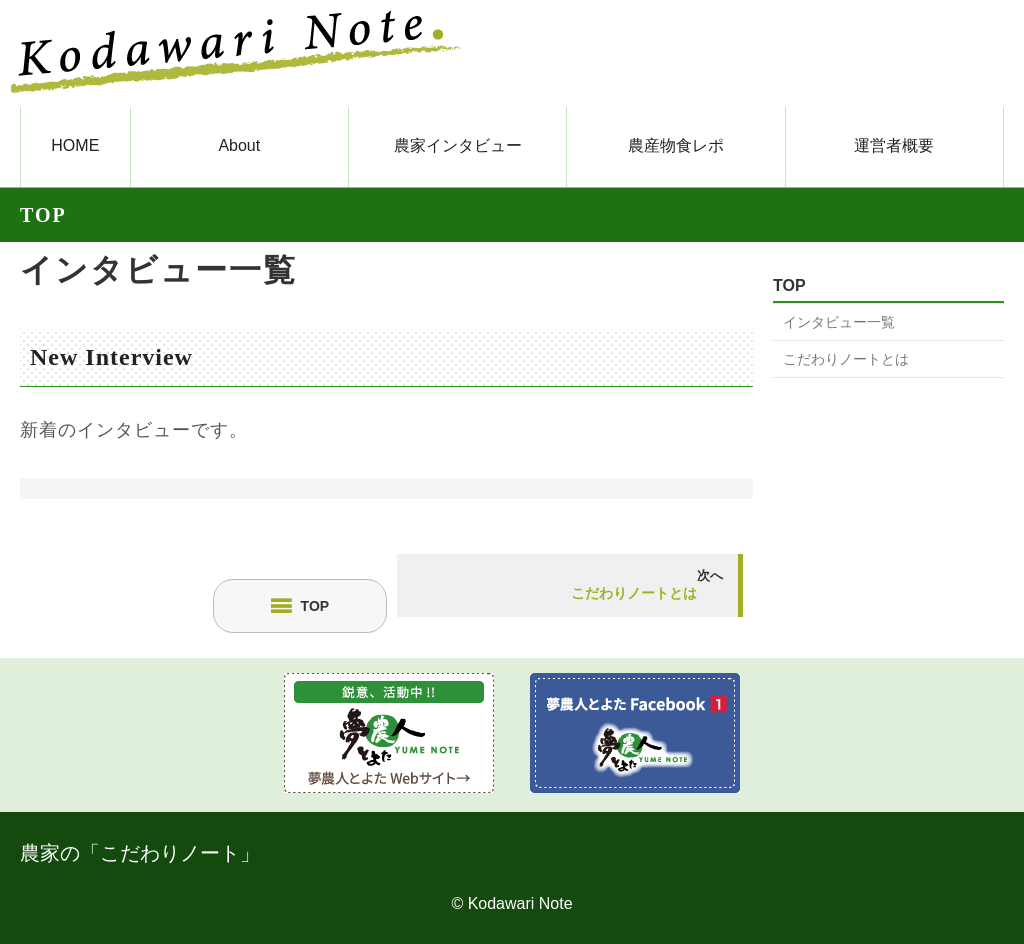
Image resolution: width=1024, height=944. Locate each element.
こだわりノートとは (846, 359)
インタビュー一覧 (158, 270)
